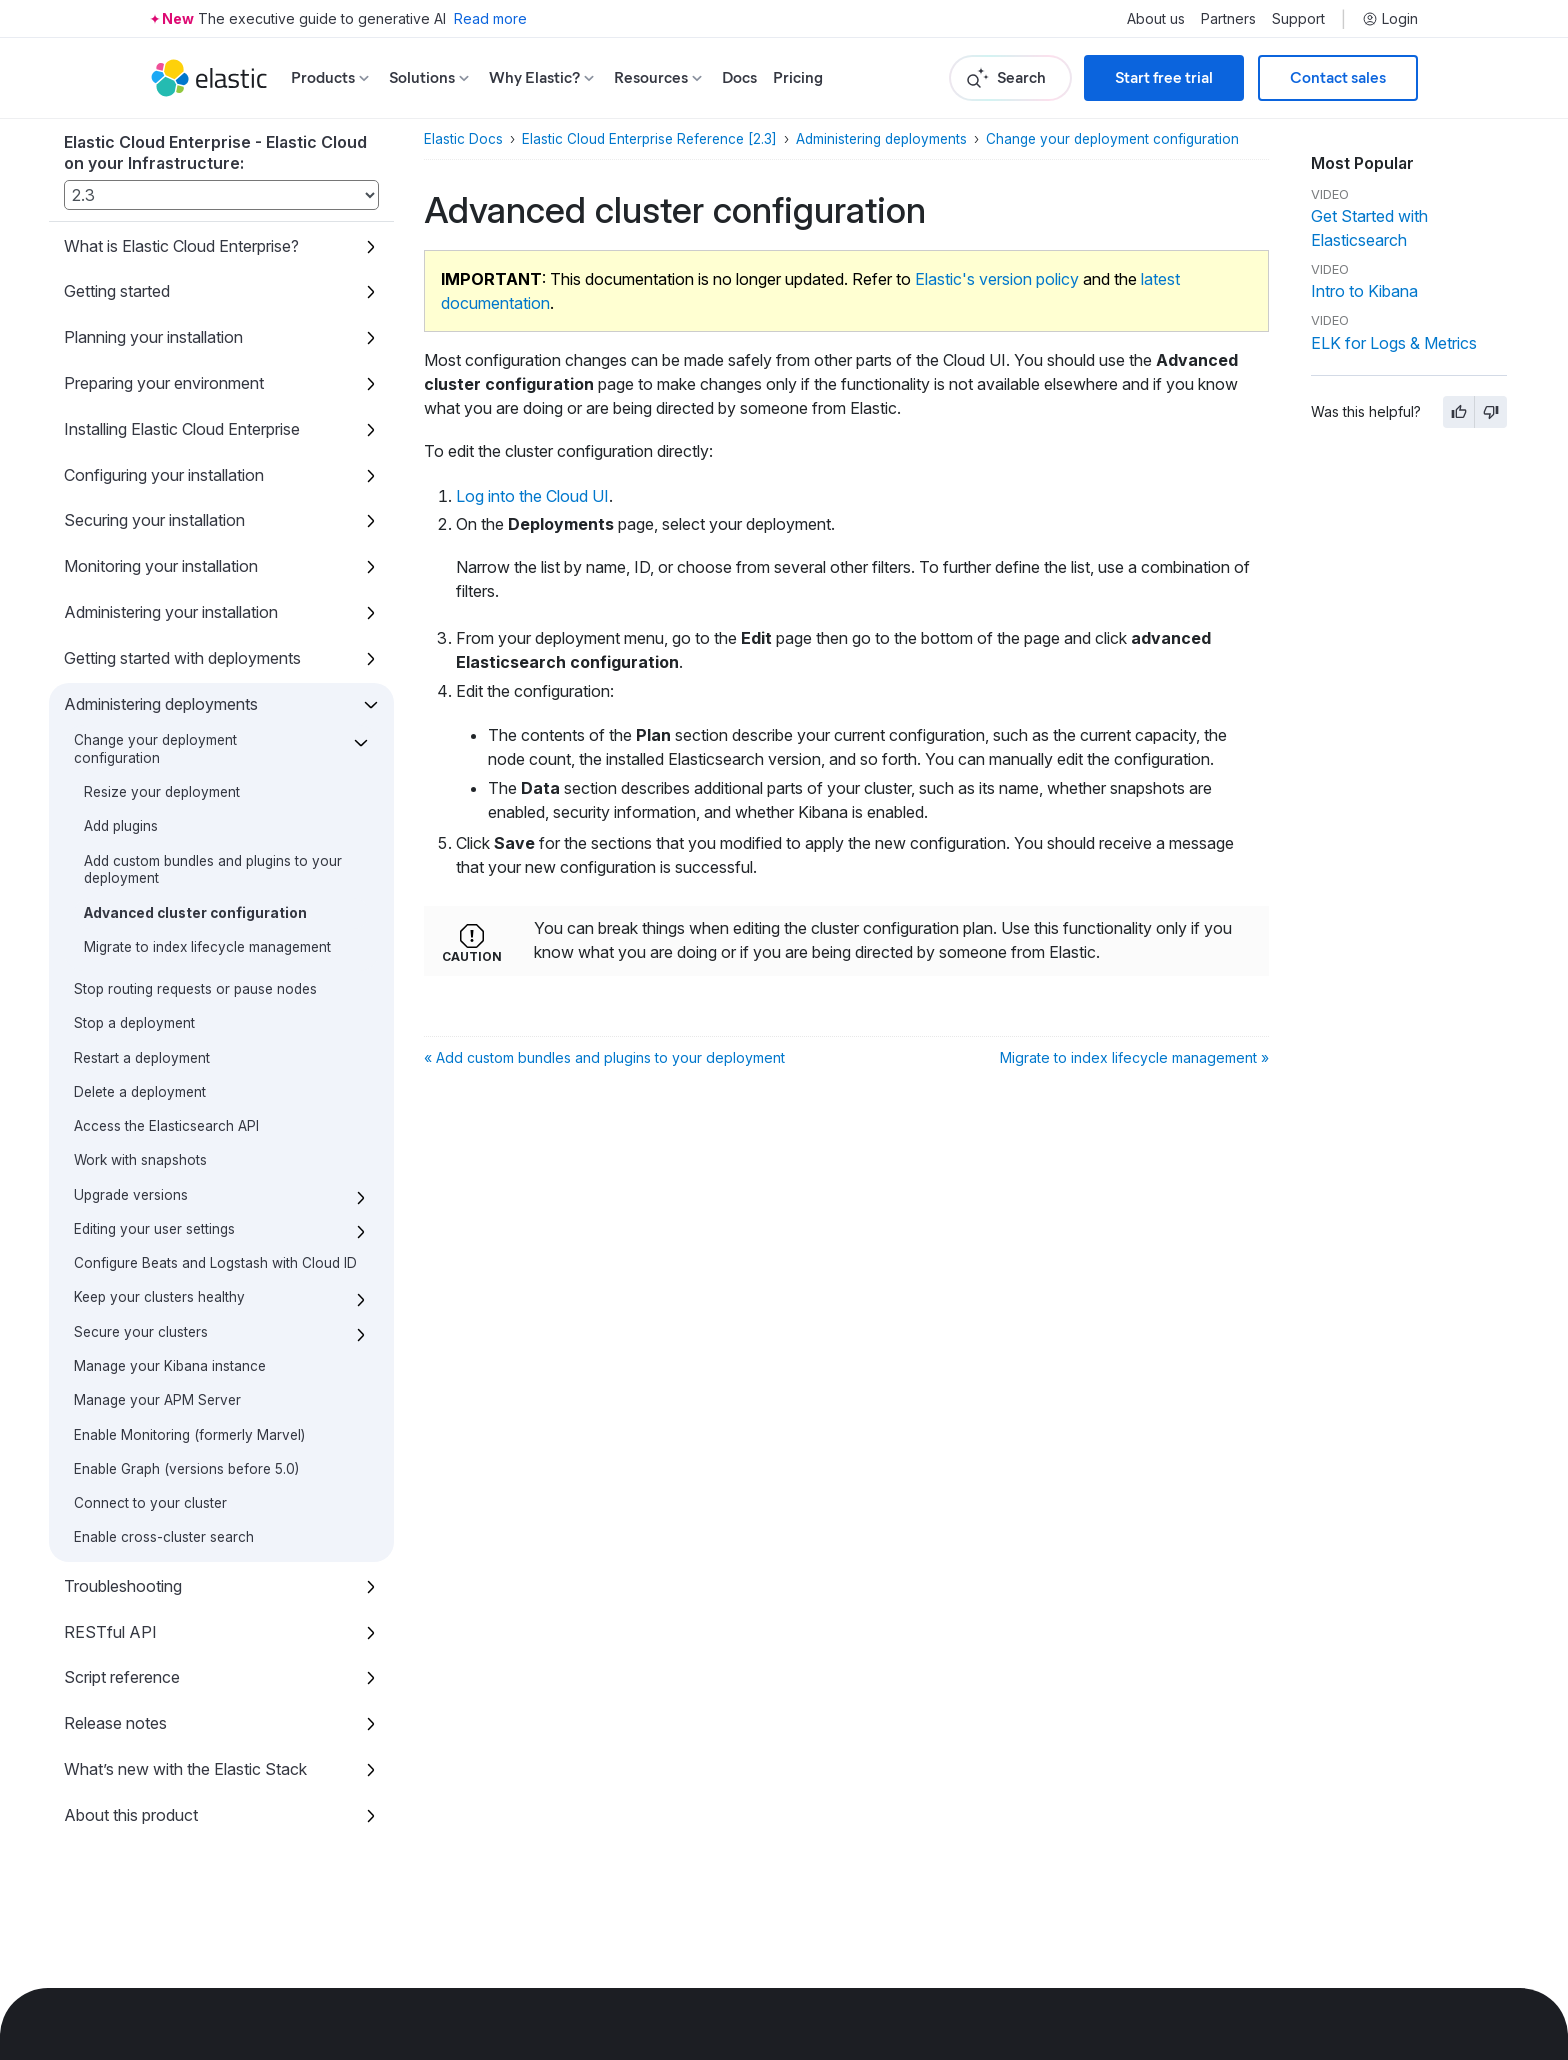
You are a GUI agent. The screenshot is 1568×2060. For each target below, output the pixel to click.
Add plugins (121, 826)
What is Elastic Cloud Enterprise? (181, 246)
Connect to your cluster (150, 1503)
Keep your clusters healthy (159, 1297)
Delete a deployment (140, 1092)
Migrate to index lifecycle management (207, 947)
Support (1298, 19)
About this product (131, 1815)
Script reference (122, 1677)
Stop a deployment (134, 1023)
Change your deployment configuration (155, 749)
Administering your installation (171, 612)
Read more (490, 18)
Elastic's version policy (997, 279)
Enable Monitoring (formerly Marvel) (189, 1435)
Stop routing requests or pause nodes (195, 989)
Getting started (117, 291)
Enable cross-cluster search (164, 1537)
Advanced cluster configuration (195, 913)
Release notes (115, 1723)
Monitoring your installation (161, 566)
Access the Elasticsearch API (166, 1126)
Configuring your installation (164, 475)
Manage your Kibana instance (170, 1366)
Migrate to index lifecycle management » (1134, 1057)
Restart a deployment (142, 1058)
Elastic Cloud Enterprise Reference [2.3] (649, 139)
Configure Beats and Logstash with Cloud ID (215, 1263)
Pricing (798, 77)
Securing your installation (154, 520)
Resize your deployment (162, 792)
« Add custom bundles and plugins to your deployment (604, 1057)
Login (1390, 19)
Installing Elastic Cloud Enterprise (182, 429)
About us (1156, 19)
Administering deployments (161, 704)
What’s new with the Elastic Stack (185, 1769)
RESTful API (110, 1632)
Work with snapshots (140, 1160)
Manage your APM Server (157, 1400)
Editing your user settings (154, 1229)
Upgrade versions (131, 1195)
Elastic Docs (463, 139)
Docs (739, 77)
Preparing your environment (164, 383)
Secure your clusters (141, 1332)
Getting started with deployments (182, 658)
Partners (1228, 19)
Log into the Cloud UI (532, 496)
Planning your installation (153, 337)
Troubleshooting (123, 1586)
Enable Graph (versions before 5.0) (186, 1469)
